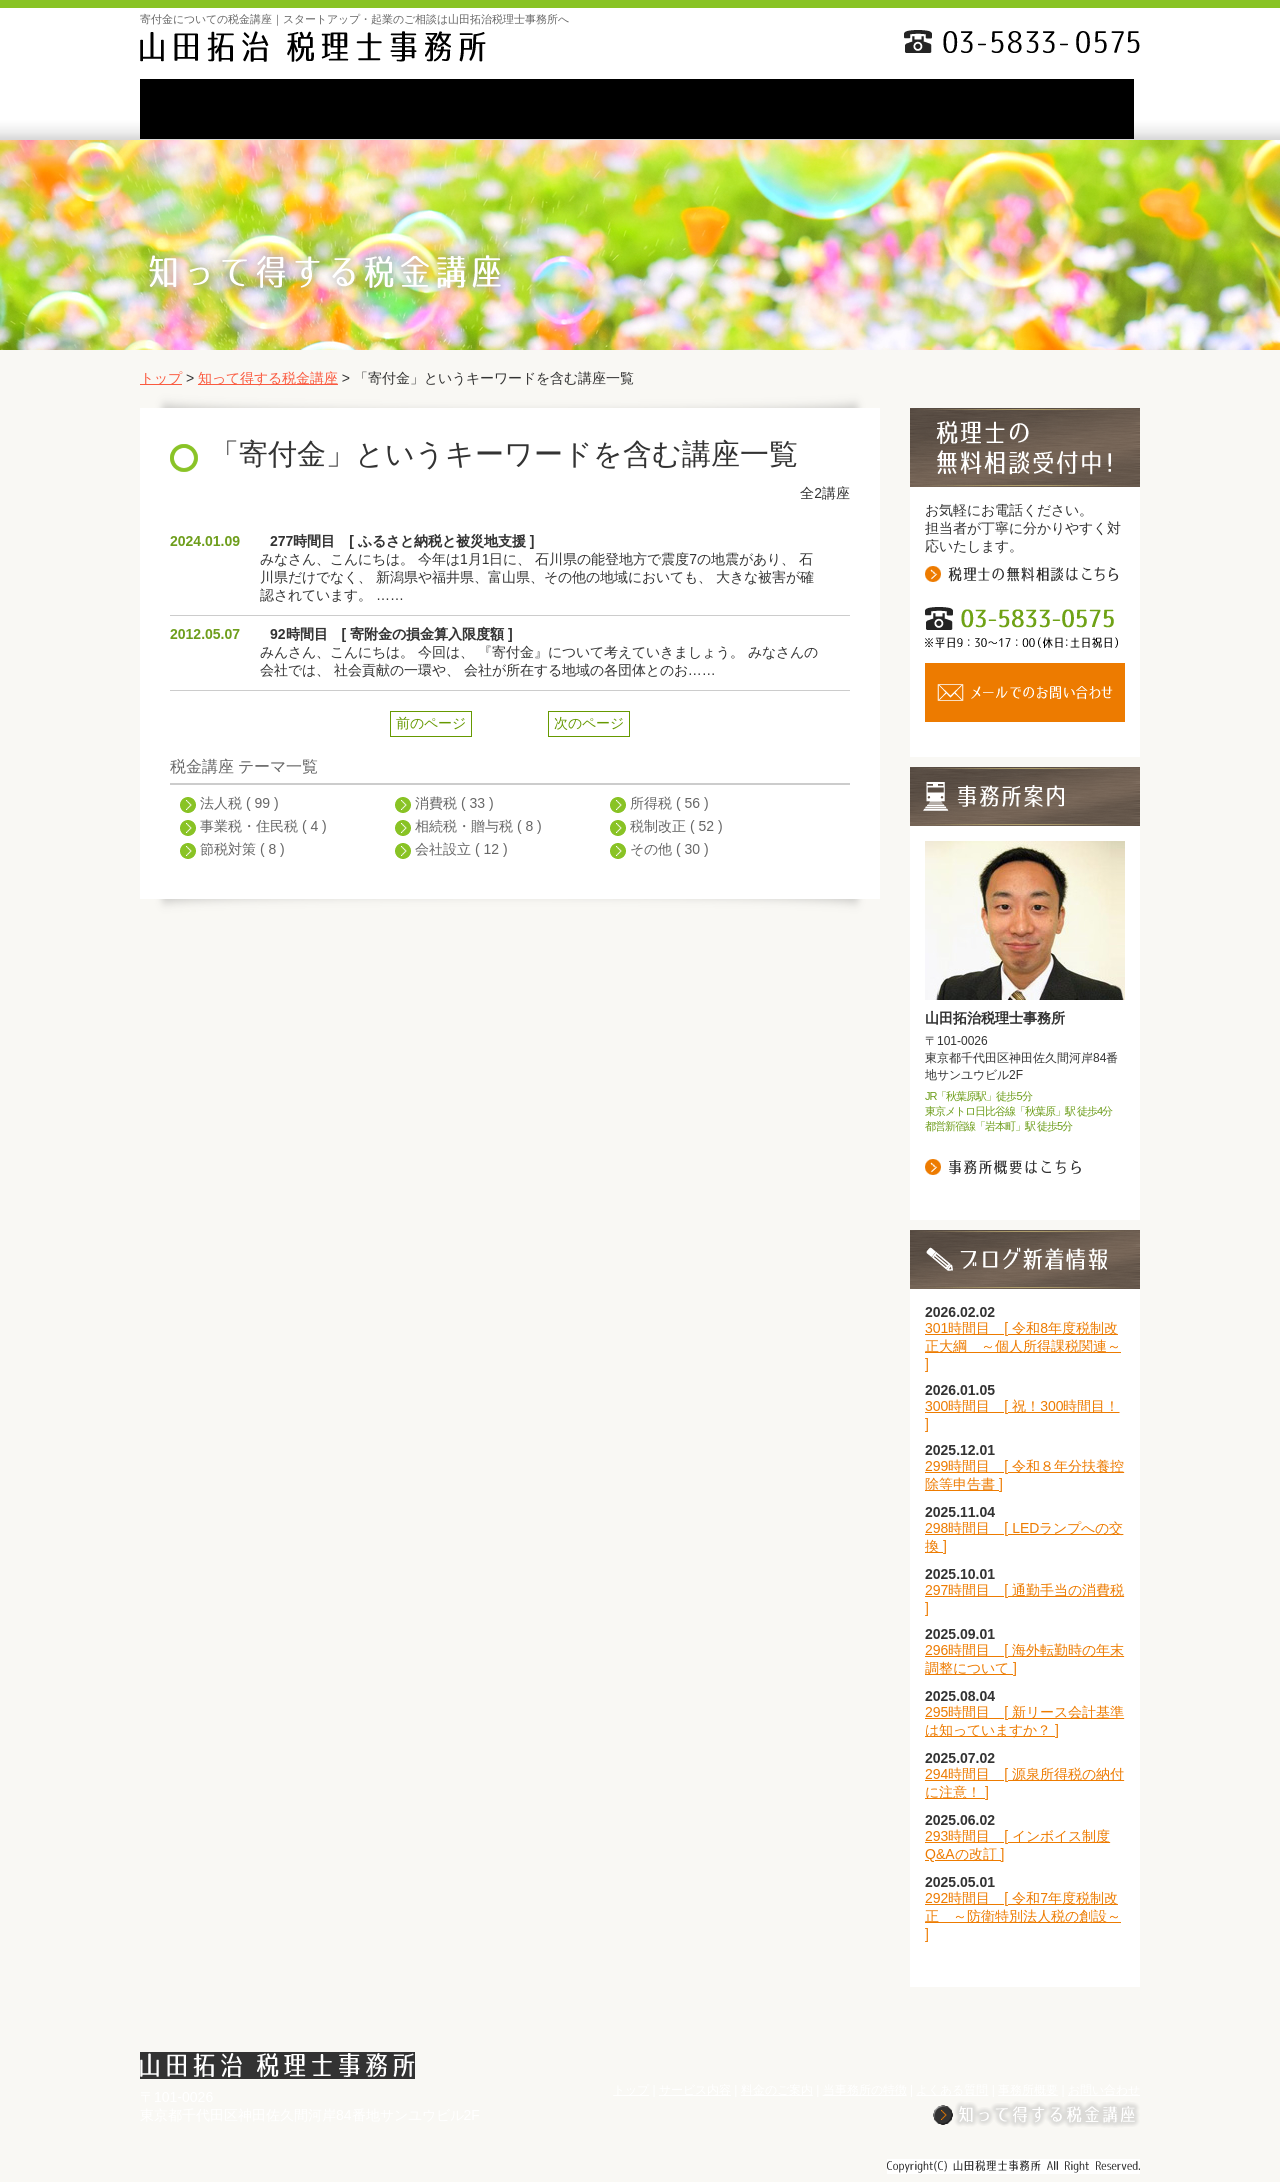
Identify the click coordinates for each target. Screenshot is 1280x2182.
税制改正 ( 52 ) (676, 826)
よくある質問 (779, 109)
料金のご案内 (495, 109)
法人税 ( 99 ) (239, 803)
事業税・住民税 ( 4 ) (263, 826)
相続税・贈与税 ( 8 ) (478, 826)
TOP (211, 109)
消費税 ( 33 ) (454, 803)
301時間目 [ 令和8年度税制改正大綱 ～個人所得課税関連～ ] (1023, 1346)
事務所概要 (921, 109)
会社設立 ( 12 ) (461, 849)
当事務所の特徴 (637, 109)
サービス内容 (695, 2090)
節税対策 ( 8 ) (242, 849)
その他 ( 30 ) (669, 849)
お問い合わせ (1066, 109)
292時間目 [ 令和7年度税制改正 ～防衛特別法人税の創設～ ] (1023, 1916)
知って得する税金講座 (268, 378)
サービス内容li (353, 109)
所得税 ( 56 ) (669, 803)
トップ (161, 378)
